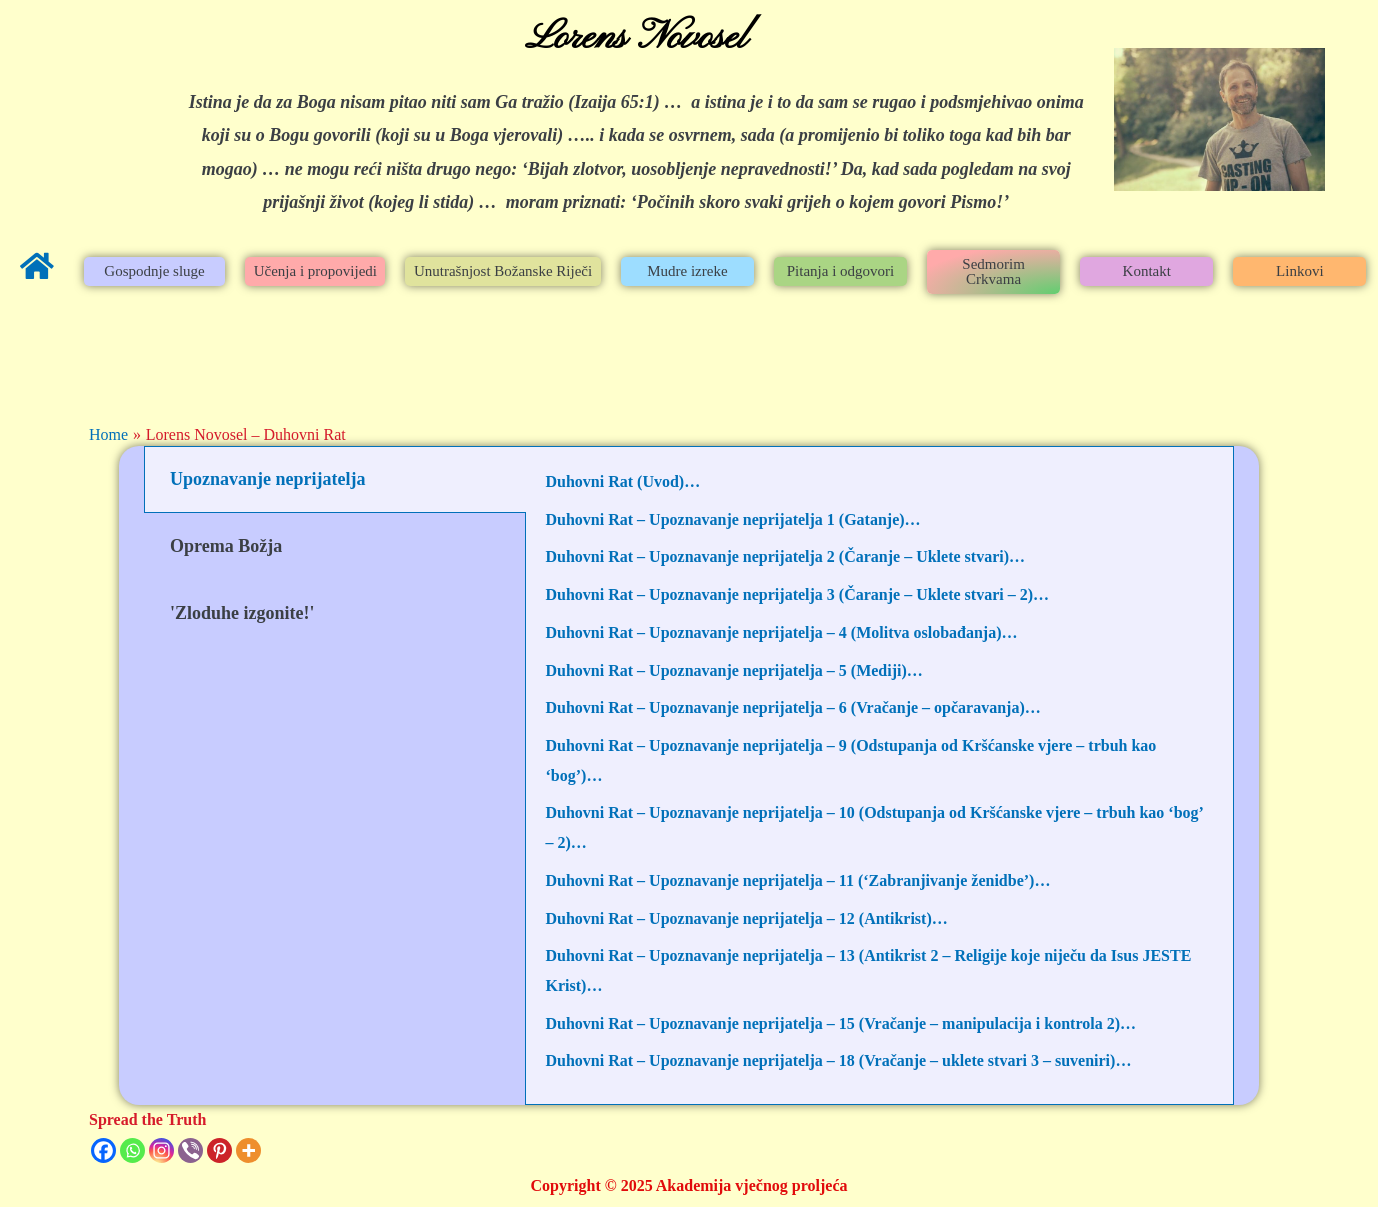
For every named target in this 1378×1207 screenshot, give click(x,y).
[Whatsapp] (132, 1150)
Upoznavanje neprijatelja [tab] (267, 479)
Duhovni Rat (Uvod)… (623, 481)
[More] (248, 1150)
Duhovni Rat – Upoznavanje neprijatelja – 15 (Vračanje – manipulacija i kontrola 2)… (841, 1023)
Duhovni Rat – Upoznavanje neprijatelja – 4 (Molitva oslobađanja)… (782, 632)
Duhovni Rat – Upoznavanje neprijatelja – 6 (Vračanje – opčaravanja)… (793, 707)
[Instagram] (161, 1150)
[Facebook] (103, 1150)
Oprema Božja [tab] (226, 546)
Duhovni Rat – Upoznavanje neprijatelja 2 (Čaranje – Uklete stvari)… (786, 556)
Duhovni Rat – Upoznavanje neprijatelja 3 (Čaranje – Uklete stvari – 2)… (798, 594)
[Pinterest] (219, 1150)
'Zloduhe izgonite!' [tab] (242, 613)
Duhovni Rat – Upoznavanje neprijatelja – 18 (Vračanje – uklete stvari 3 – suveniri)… (839, 1060)
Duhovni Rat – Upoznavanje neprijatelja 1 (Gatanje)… (733, 519)
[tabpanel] (880, 775)
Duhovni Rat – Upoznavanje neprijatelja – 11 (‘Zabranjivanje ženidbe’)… (798, 880)
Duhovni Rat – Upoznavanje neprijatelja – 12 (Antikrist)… (747, 918)
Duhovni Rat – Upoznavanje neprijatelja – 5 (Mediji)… (734, 670)
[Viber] (190, 1150)
